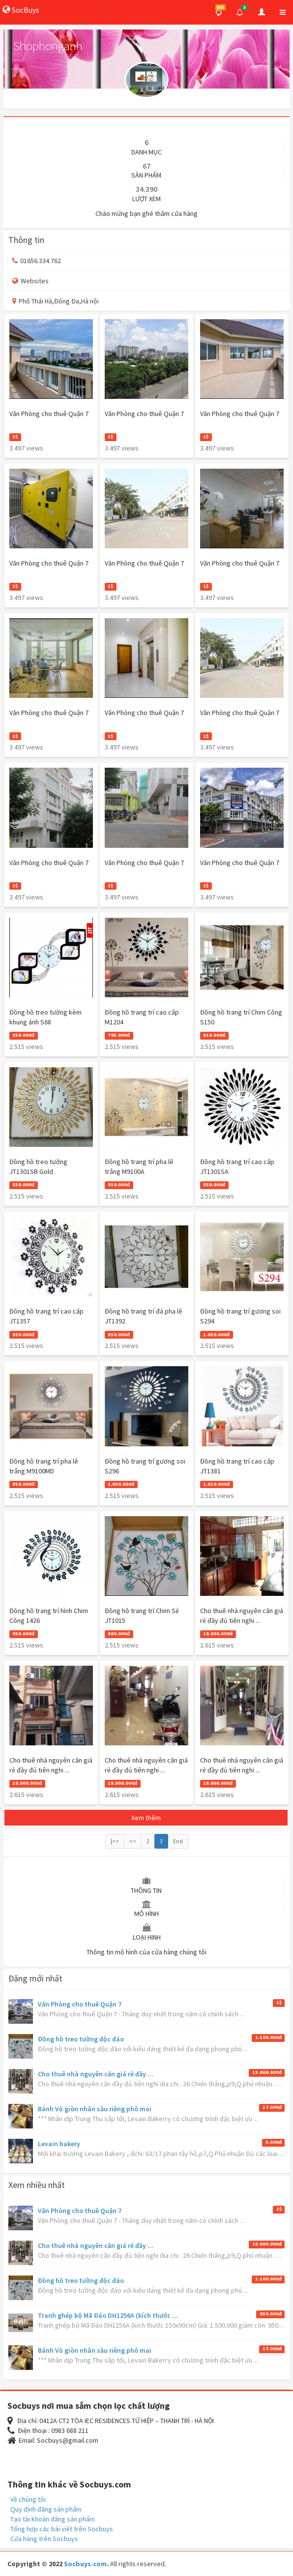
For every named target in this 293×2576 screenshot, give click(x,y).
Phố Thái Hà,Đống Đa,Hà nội (55, 301)
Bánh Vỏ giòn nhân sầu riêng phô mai (94, 2108)
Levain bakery (59, 2143)
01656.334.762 (36, 260)
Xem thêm (146, 1817)
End (178, 1841)
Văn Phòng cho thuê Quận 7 (79, 2004)
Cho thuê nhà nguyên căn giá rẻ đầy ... (95, 2073)
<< (132, 1841)
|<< (115, 1841)
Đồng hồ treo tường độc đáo (81, 2039)
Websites (30, 280)
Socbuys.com (85, 2563)
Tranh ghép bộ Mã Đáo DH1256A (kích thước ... (108, 2315)
